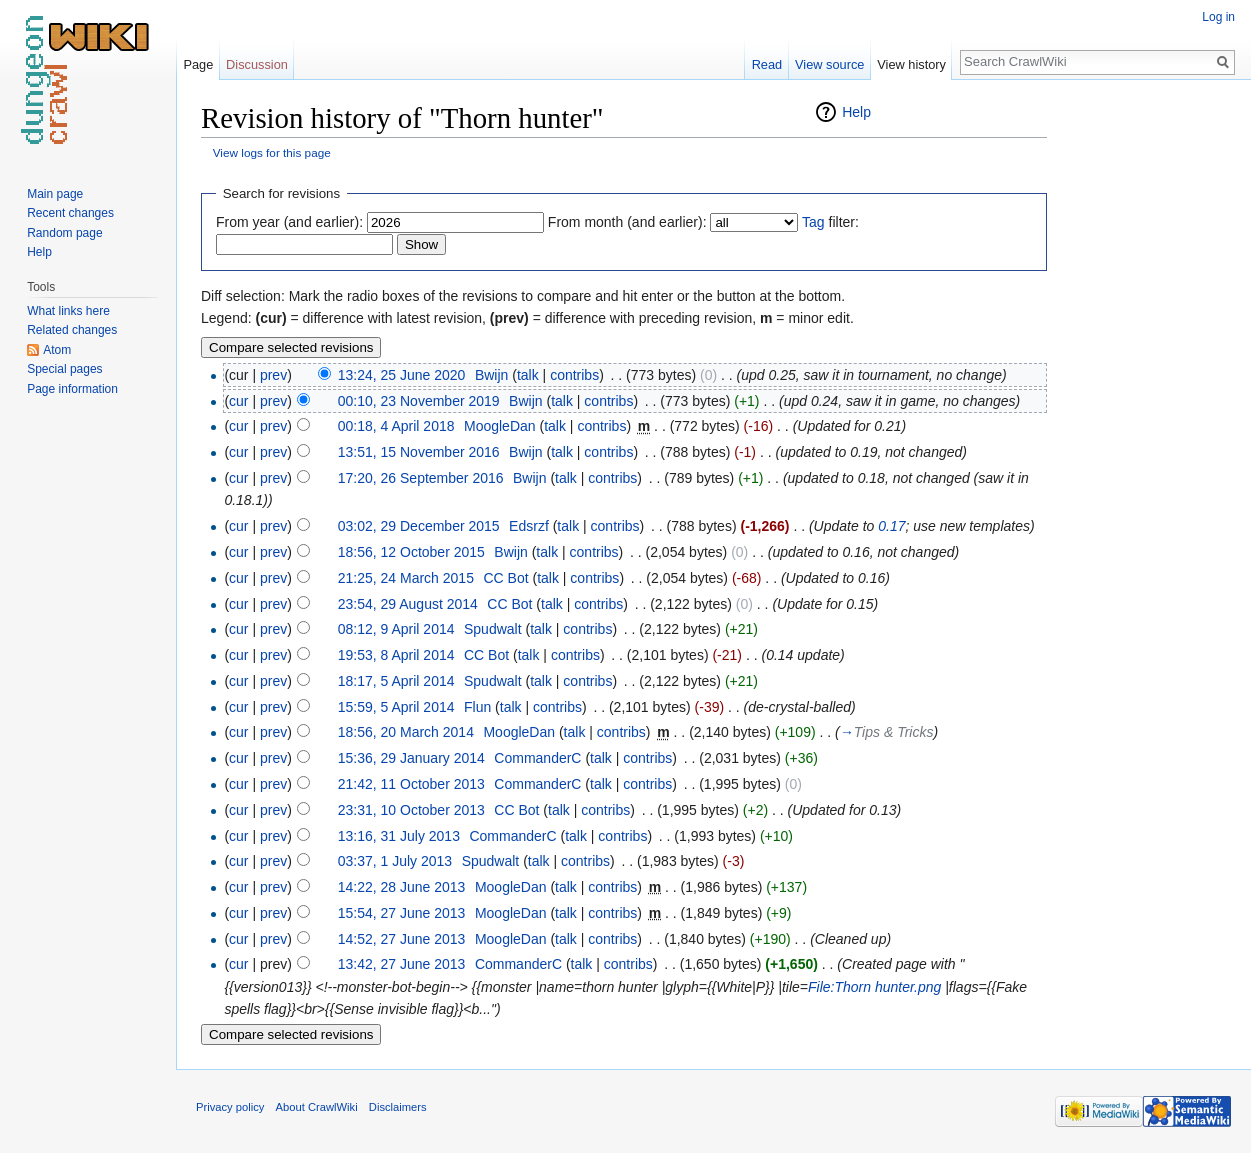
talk (528, 375)
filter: (830, 222)
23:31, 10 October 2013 (411, 810)
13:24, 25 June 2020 (402, 375)
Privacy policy (230, 1107)
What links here (68, 311)
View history (911, 64)
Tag (813, 222)
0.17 (891, 526)
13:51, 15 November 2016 (419, 452)
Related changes (72, 330)
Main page (55, 194)
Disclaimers (398, 1107)
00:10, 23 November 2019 (419, 401)
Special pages (64, 369)
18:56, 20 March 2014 (406, 732)
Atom (57, 350)
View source (829, 64)
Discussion (257, 64)
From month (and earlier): (627, 222)
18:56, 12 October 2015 (411, 552)
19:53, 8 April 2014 (396, 655)
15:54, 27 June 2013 (402, 913)
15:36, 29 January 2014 (411, 758)
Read (767, 64)
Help (856, 112)
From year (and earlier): (289, 222)
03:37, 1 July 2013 (395, 861)
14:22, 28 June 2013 (402, 887)
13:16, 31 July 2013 (399, 836)
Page (198, 64)
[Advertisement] (1147, 400)
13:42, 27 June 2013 (402, 964)
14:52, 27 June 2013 (402, 939)
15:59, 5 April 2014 (396, 707)
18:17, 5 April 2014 (396, 681)
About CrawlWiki (317, 1107)
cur (238, 401)
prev (273, 375)
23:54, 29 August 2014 (408, 604)
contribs (574, 375)
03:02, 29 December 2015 (419, 526)
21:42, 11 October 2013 (411, 784)
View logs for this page (272, 152)
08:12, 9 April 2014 (396, 629)
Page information (72, 389)
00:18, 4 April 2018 (396, 426)
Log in (1218, 17)
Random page (64, 233)
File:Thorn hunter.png (874, 987)
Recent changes (70, 213)
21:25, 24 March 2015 (406, 578)
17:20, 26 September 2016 (421, 478)
